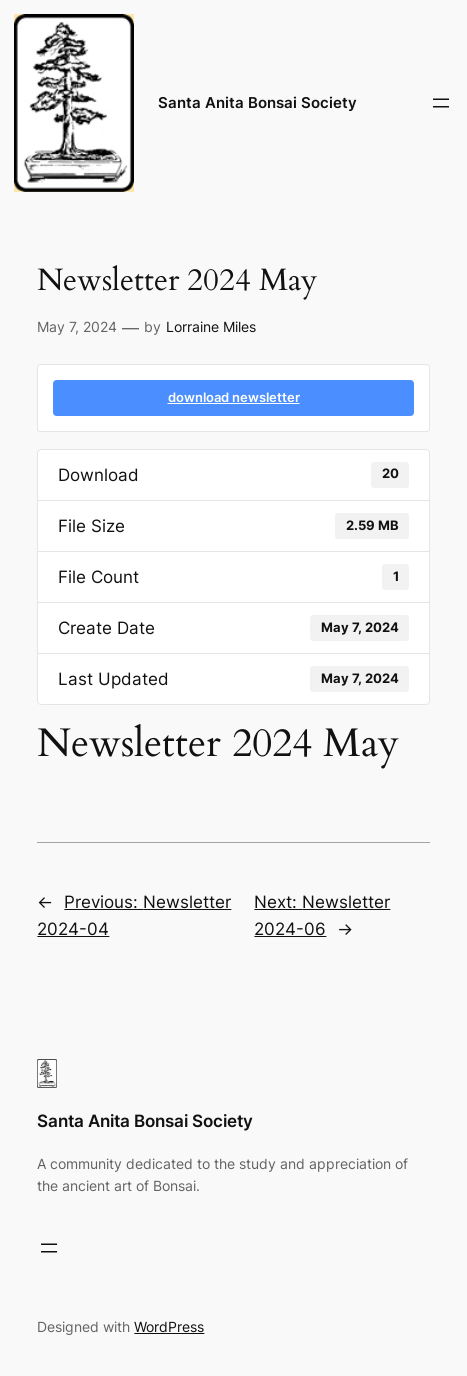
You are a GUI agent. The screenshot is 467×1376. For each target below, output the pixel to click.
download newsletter (234, 397)
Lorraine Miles (211, 326)
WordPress (169, 1326)
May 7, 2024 (77, 326)
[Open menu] (441, 103)
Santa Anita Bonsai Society (257, 103)
